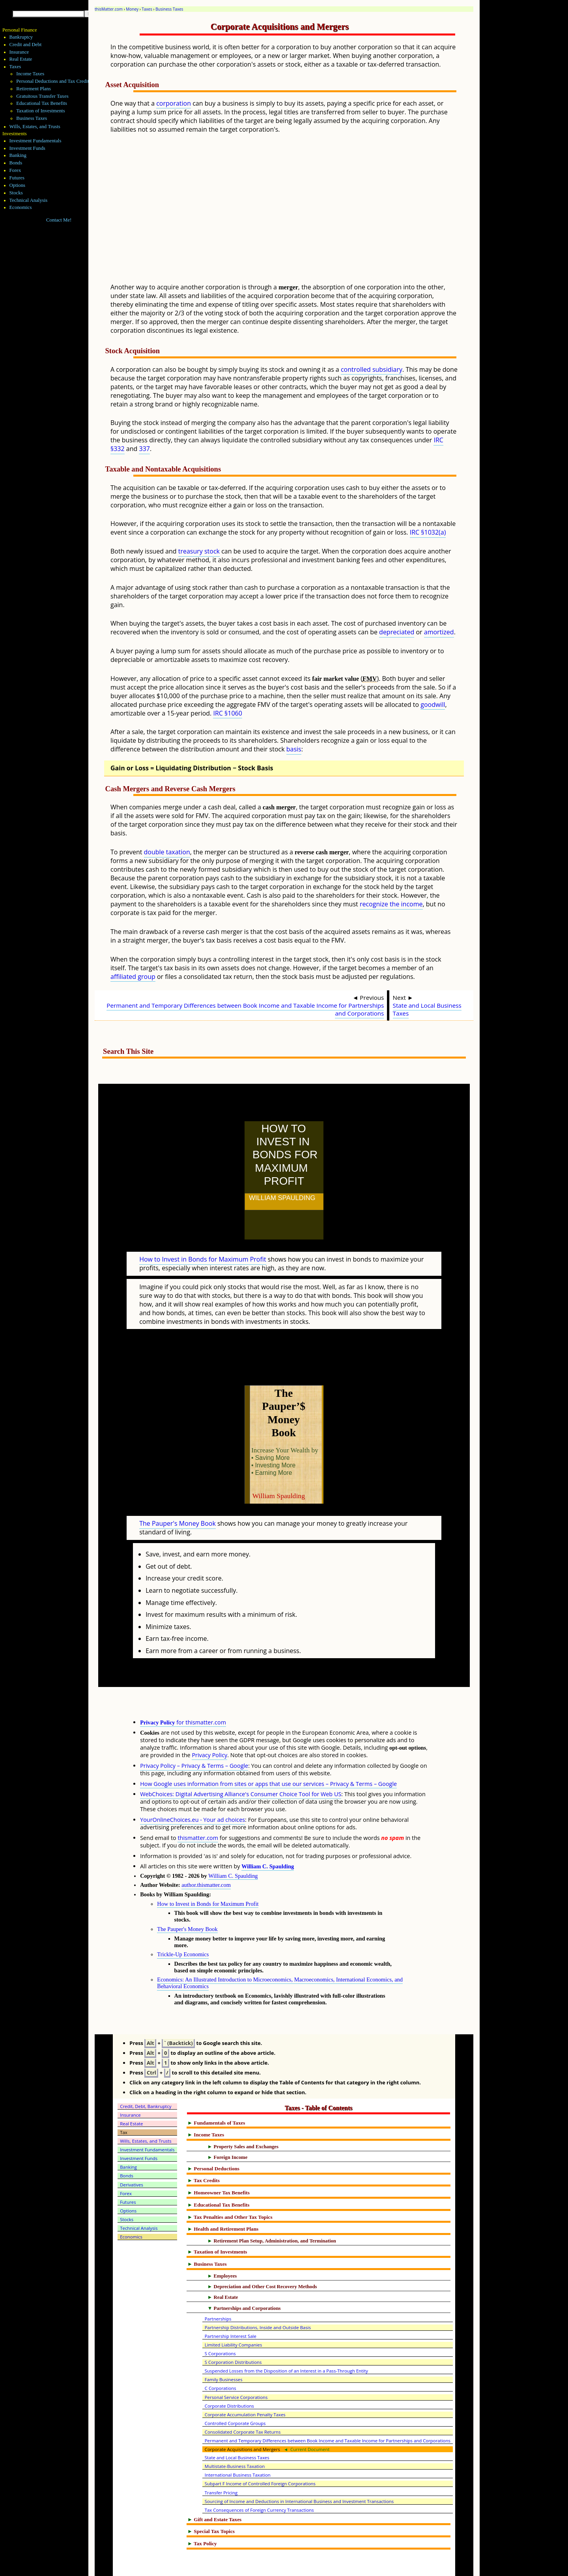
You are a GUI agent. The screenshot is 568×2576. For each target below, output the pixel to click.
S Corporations (220, 2319)
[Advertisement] (303, 214)
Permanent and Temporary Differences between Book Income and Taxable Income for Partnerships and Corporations (245, 1009)
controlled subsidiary (371, 369)
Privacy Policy (209, 1720)
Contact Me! (58, 220)
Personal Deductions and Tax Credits (53, 81)
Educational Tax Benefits (41, 103)
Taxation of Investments (40, 111)
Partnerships (218, 2284)
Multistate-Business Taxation (235, 2431)
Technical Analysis (28, 200)
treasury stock (199, 551)
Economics (20, 207)
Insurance (19, 52)
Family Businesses (224, 2345)
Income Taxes (30, 73)
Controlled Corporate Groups (235, 2388)
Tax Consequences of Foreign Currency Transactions (259, 2475)
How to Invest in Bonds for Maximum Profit (202, 1242)
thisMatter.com (109, 9)
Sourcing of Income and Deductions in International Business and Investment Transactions (299, 2467)
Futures (16, 178)
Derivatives (131, 2150)
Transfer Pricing (221, 2458)
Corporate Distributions (229, 2371)
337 (144, 448)
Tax (123, 2098)
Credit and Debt (25, 44)
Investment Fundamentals (35, 141)
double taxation (167, 852)
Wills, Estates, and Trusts (34, 126)
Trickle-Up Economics (183, 1919)
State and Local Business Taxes (427, 1009)
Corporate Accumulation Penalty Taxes (245, 2380)
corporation (173, 103)
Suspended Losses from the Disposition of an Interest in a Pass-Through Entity (286, 2336)
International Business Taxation (238, 2440)
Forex (15, 170)
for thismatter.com (183, 1687)
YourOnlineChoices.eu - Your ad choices (192, 1785)
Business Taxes (169, 9)
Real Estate (20, 59)
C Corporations (220, 2353)
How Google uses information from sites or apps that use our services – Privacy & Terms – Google (268, 1749)
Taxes (147, 9)
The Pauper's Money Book (177, 1488)
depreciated (396, 632)
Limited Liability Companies (233, 2310)
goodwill (432, 704)
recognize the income (391, 904)
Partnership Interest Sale (230, 2301)
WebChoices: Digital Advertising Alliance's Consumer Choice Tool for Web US (240, 1759)
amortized (439, 632)
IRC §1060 (227, 713)
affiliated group (132, 976)
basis (293, 749)
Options (17, 185)
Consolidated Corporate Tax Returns (243, 2397)
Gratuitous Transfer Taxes (42, 96)
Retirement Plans (33, 88)
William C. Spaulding (267, 1832)
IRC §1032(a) (428, 532)
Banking (17, 155)
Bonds (15, 163)
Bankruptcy (21, 37)
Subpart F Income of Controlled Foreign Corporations (260, 2449)
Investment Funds (27, 148)
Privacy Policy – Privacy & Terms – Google (194, 1731)
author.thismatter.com (206, 1850)
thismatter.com (198, 1803)
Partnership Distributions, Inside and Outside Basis (258, 2293)
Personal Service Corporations (236, 2362)
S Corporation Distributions (233, 2327)
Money (132, 9)
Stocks (16, 193)
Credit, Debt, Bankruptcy (145, 2072)
